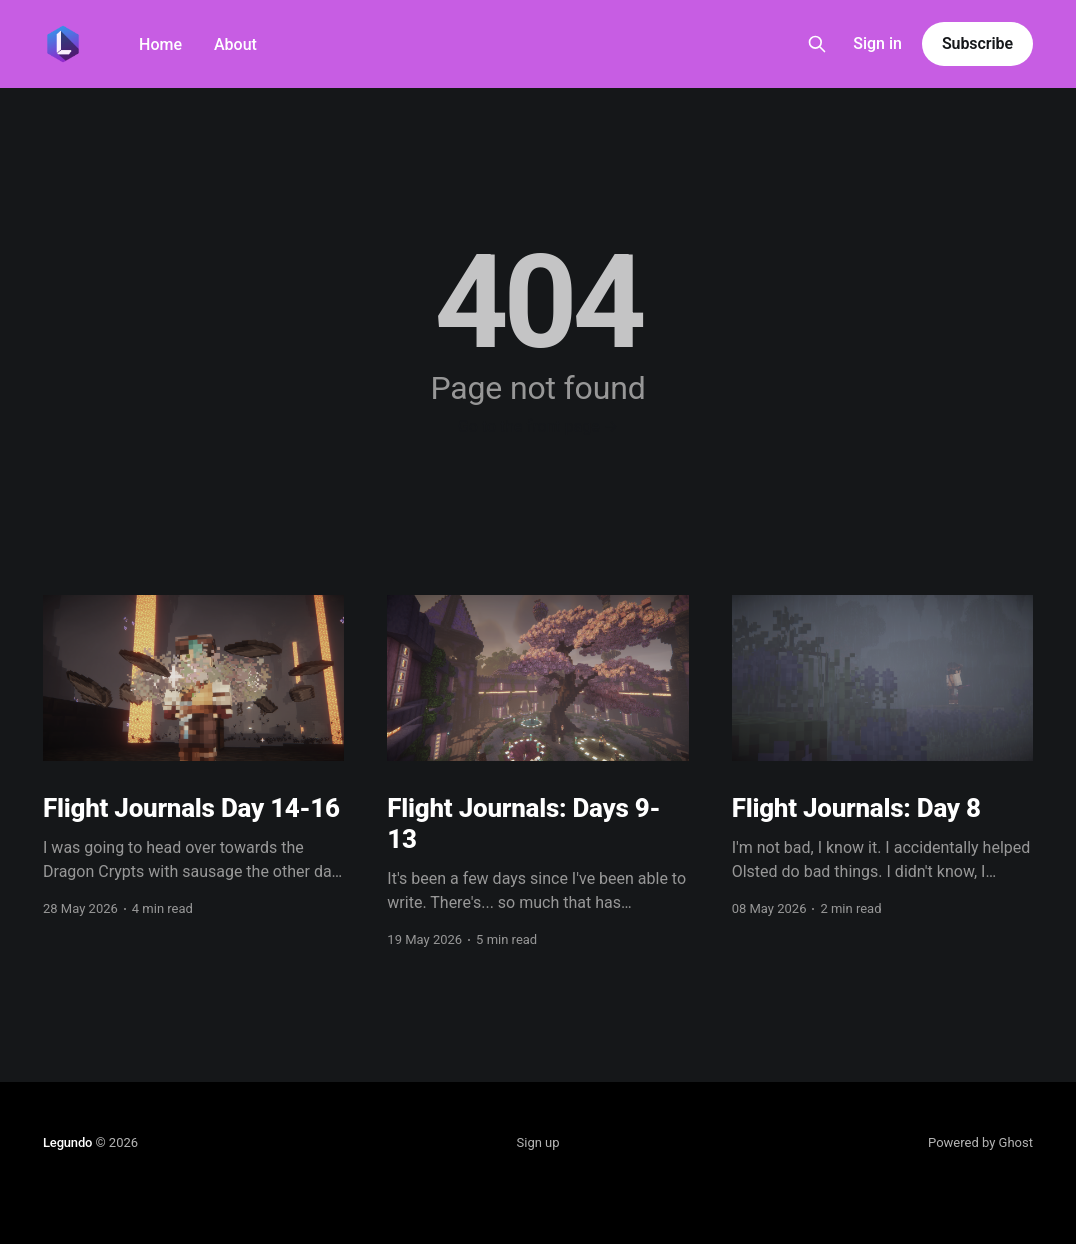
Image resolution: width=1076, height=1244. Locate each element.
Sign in (877, 43)
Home (160, 44)
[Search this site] (817, 44)
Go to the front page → (538, 426)
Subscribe (977, 43)
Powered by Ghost (980, 1142)
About (235, 44)
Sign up (538, 1142)
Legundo (67, 1142)
